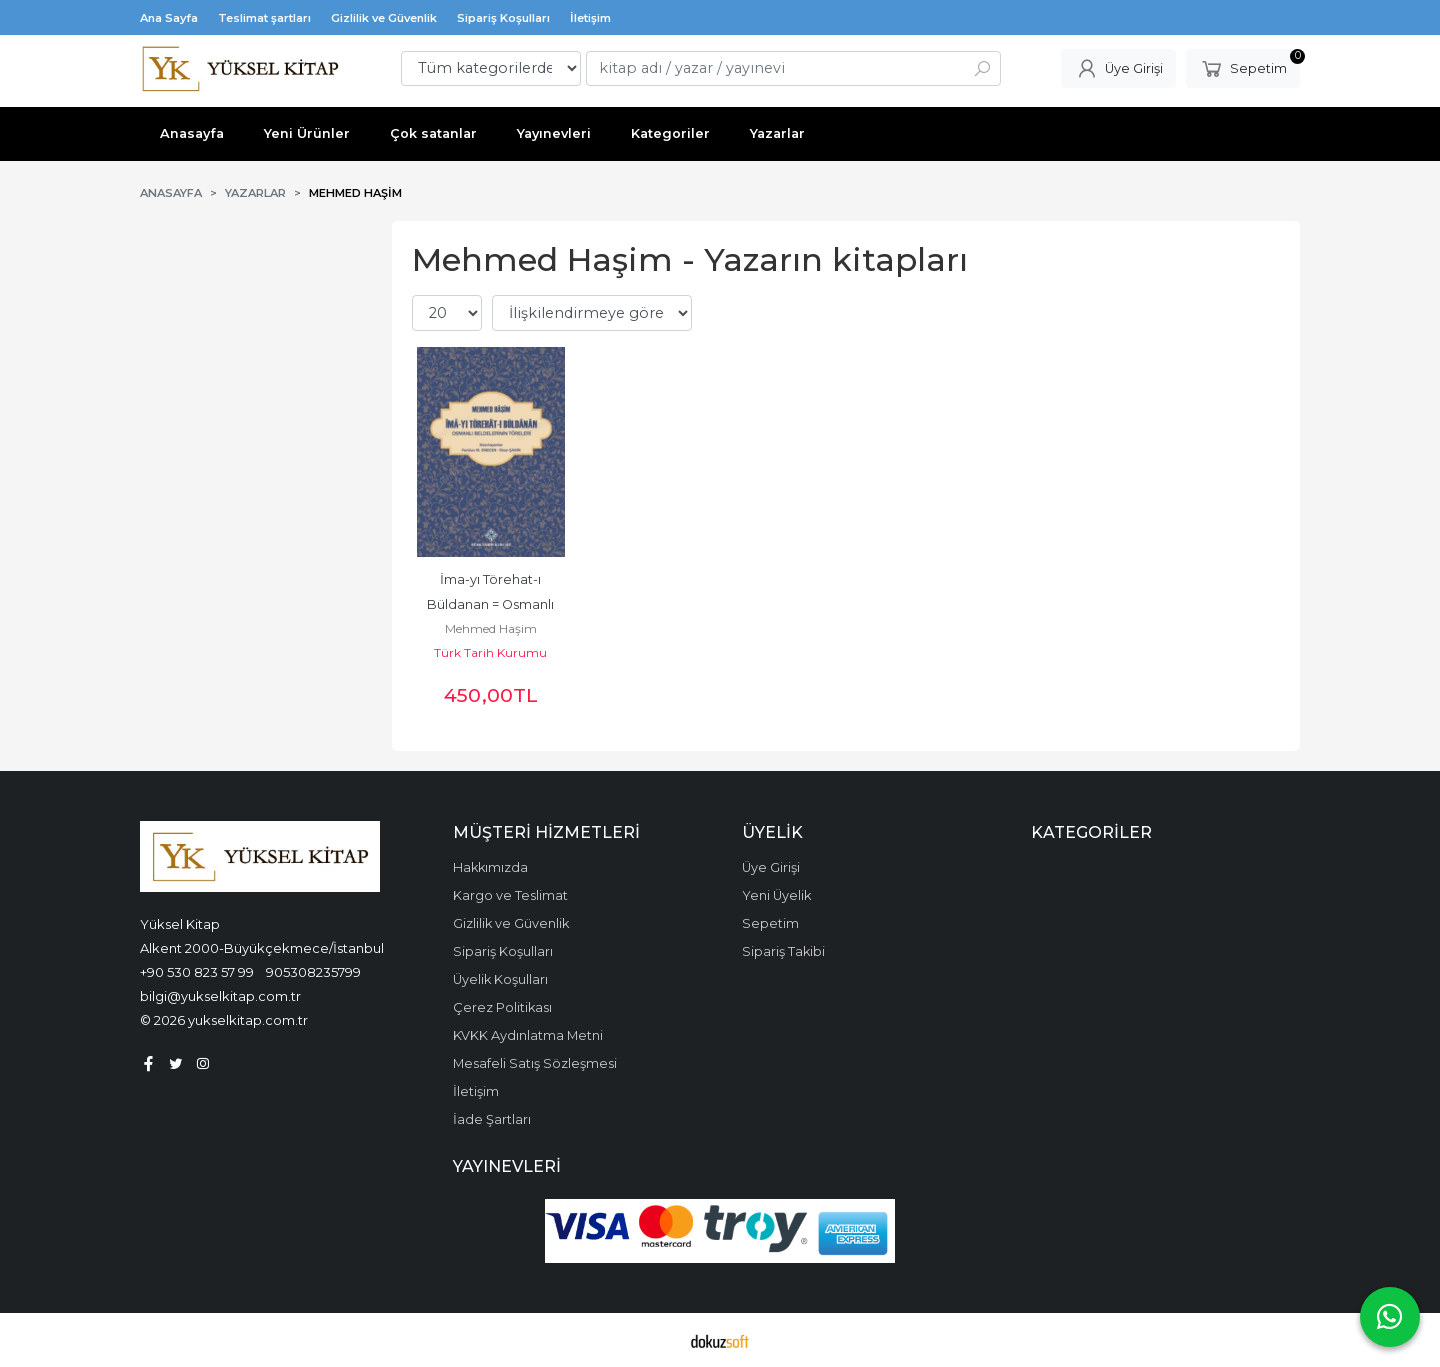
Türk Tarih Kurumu (490, 652)
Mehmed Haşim (491, 628)
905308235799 (313, 972)
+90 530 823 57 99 (197, 972)
